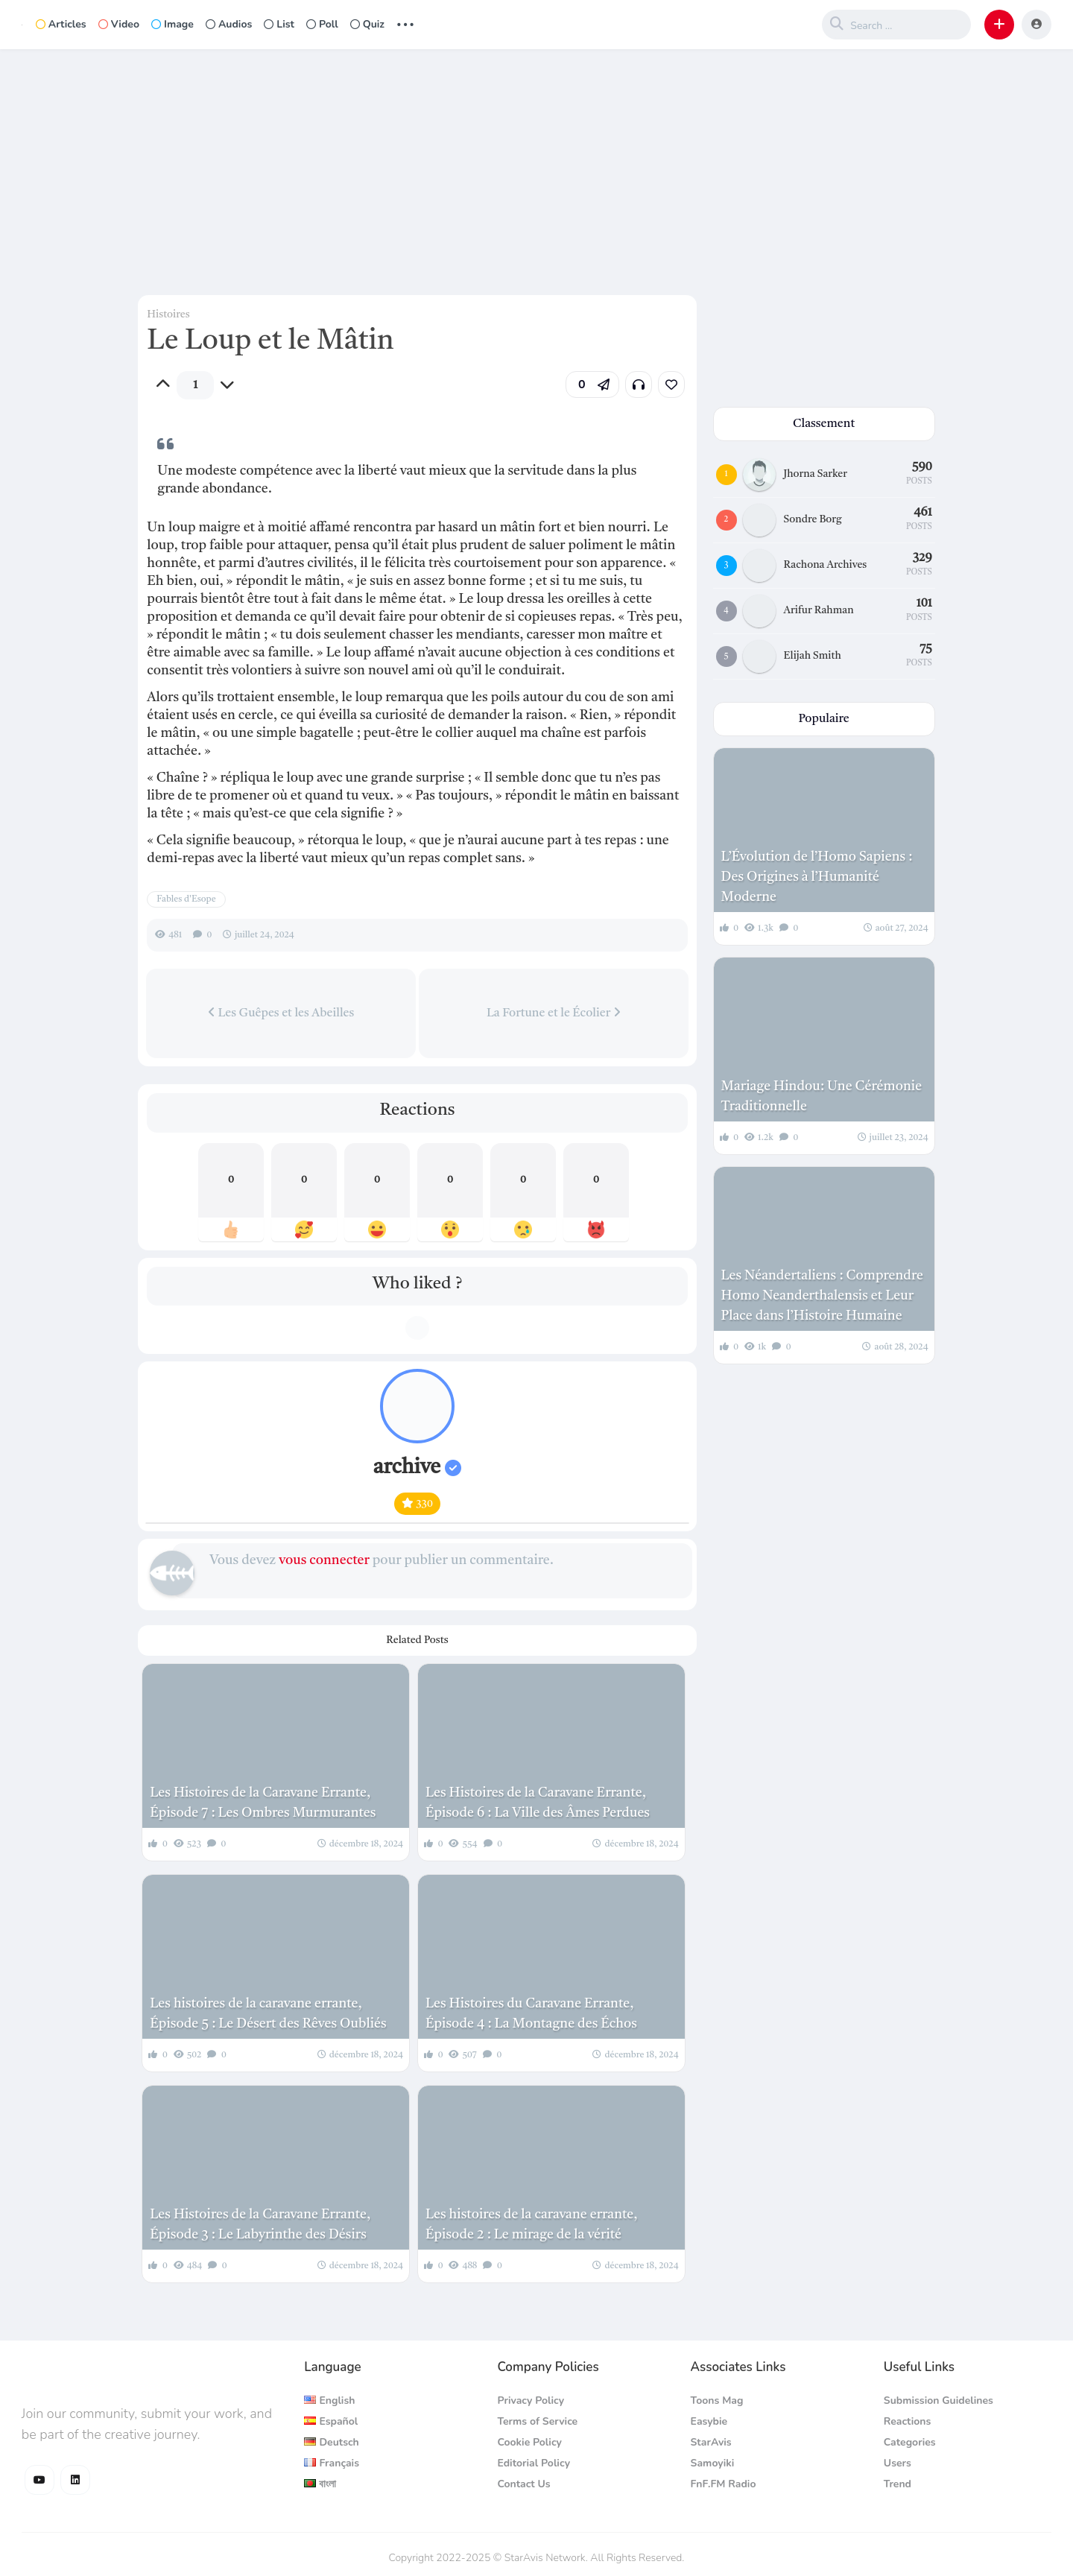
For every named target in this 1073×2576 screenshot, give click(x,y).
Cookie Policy (529, 2442)
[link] (671, 384)
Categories (910, 2442)
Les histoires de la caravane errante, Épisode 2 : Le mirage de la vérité (531, 2224)
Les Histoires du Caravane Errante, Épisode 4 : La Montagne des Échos (531, 2014)
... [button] (405, 23)
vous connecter (324, 1560)
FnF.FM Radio (723, 2484)
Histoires (168, 314)
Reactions (907, 2421)
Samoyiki (713, 2463)
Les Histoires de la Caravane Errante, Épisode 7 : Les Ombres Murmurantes (263, 1803)
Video (118, 24)
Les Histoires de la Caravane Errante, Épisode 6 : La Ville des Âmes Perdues (537, 1803)
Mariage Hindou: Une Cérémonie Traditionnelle (821, 1096)
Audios (229, 24)
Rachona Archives (825, 565)
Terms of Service (537, 2421)
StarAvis (711, 2442)
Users (897, 2463)
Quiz (367, 24)
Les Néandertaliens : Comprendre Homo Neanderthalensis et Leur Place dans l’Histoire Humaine (822, 1296)
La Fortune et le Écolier (554, 1012)
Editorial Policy (533, 2463)
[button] (999, 24)
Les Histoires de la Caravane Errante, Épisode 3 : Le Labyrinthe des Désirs (260, 2224)
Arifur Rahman (819, 610)
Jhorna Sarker (815, 474)
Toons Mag (717, 2400)
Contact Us (523, 2484)
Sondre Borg (813, 519)
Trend (897, 2484)
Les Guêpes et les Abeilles (281, 1012)
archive (417, 1468)
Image (172, 24)
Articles (61, 24)
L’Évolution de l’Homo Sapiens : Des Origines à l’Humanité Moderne (817, 877)
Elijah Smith (812, 656)
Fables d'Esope (185, 899)
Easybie (709, 2421)
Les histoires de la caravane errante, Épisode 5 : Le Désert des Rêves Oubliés (268, 2014)
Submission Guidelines (938, 2400)
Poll (322, 24)
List (279, 24)
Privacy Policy (530, 2400)
